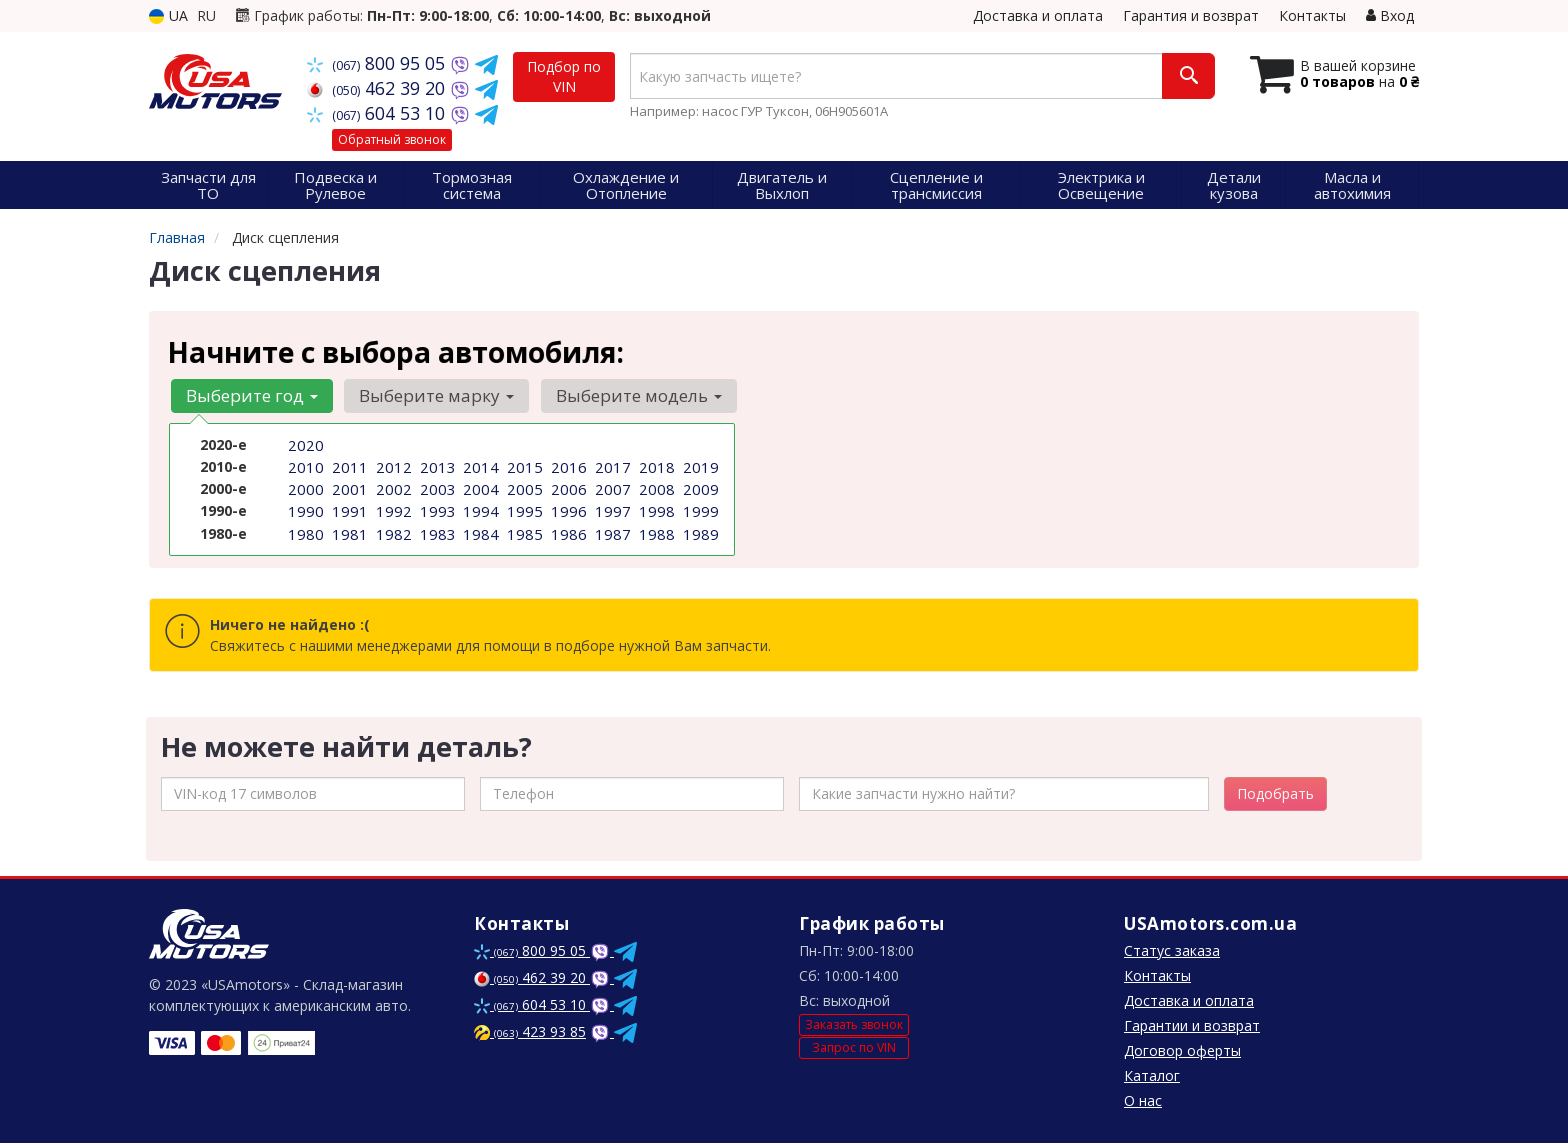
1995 (523, 507)
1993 (436, 507)
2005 (523, 486)
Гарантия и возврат (1191, 15)
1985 (523, 528)
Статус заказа (1172, 950)
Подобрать (1275, 793)
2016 (567, 465)
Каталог (1152, 1075)
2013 (436, 465)
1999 (699, 507)
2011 (348, 465)
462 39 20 (378, 88)
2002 (392, 486)
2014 (479, 465)
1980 (304, 528)
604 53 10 (378, 113)
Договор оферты (1182, 1050)
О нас (1143, 1100)
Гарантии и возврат (1192, 1025)
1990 (304, 507)
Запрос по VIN (854, 1047)
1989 (699, 528)
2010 (304, 465)
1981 (348, 528)
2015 (523, 465)
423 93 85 (530, 1031)
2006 (567, 486)
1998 (655, 507)
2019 (699, 465)
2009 (699, 486)
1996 (567, 507)
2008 (655, 486)
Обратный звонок (392, 139)
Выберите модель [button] (630, 395)
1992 (392, 507)
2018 (655, 465)
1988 (655, 528)
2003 (436, 486)
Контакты (1312, 15)
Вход (1390, 15)
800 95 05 (378, 63)
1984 (479, 528)
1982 (392, 528)
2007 (611, 486)
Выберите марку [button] (431, 395)
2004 (479, 486)
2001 (348, 486)
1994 (479, 507)
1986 (567, 528)
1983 (436, 528)
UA (168, 15)
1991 (348, 507)
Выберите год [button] (250, 395)
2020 (304, 444)
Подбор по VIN (564, 76)
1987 (611, 528)
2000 (304, 486)
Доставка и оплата (1038, 15)
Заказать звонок (854, 1024)
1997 (611, 507)
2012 (392, 465)
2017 (611, 465)
